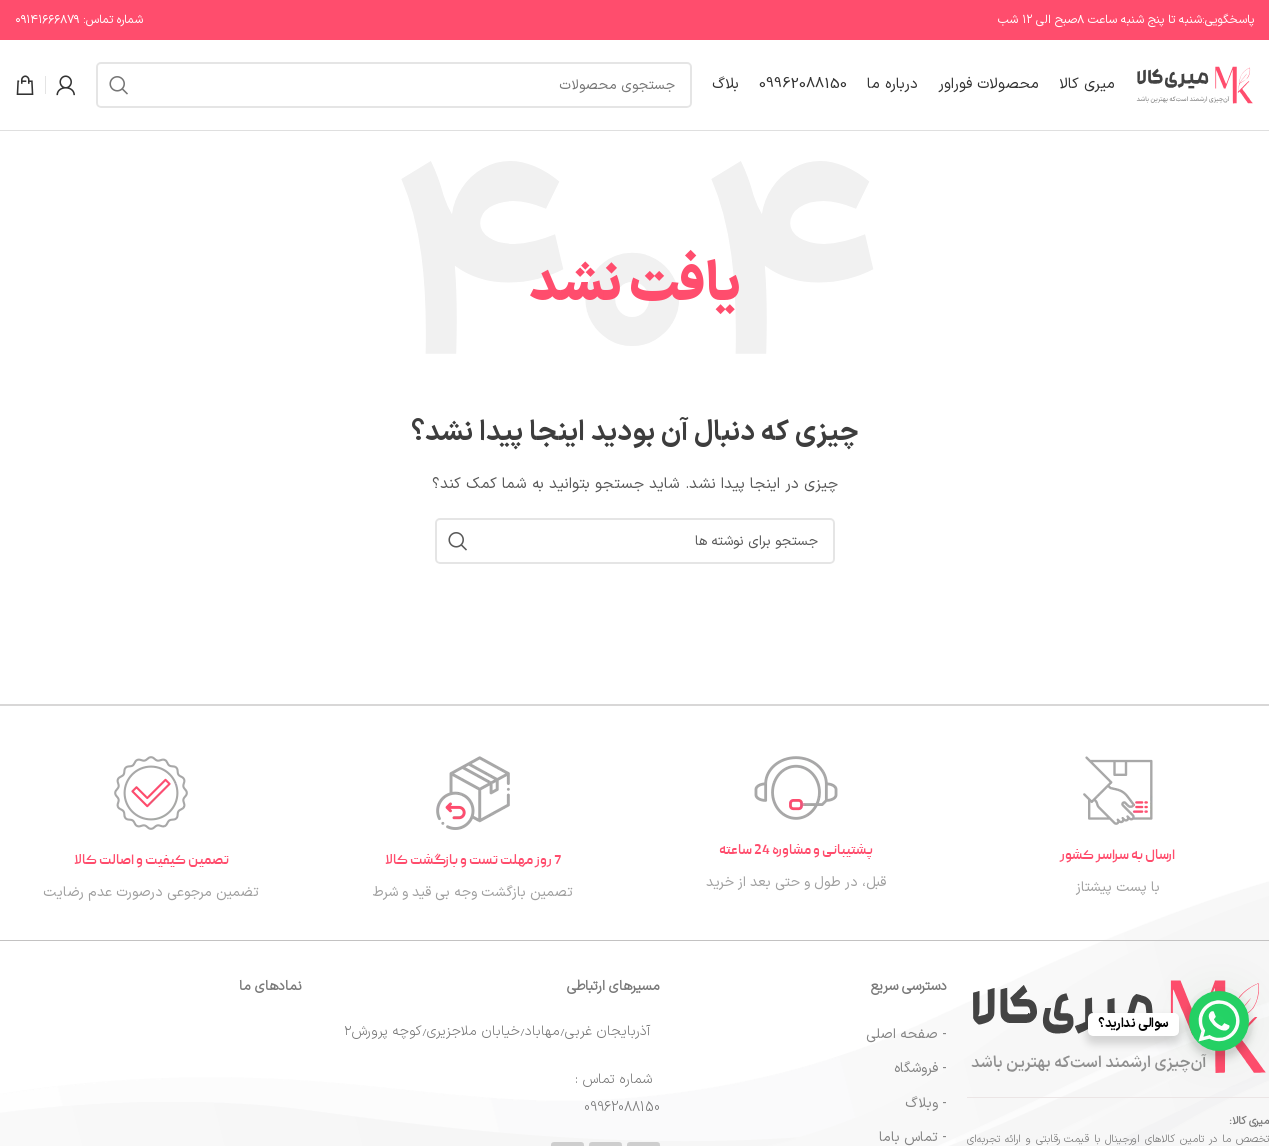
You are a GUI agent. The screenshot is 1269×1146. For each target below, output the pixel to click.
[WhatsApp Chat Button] (1219, 1021)
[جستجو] (394, 85)
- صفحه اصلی (906, 1034)
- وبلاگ (926, 1103)
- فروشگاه (920, 1068)
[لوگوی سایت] (1194, 84)
